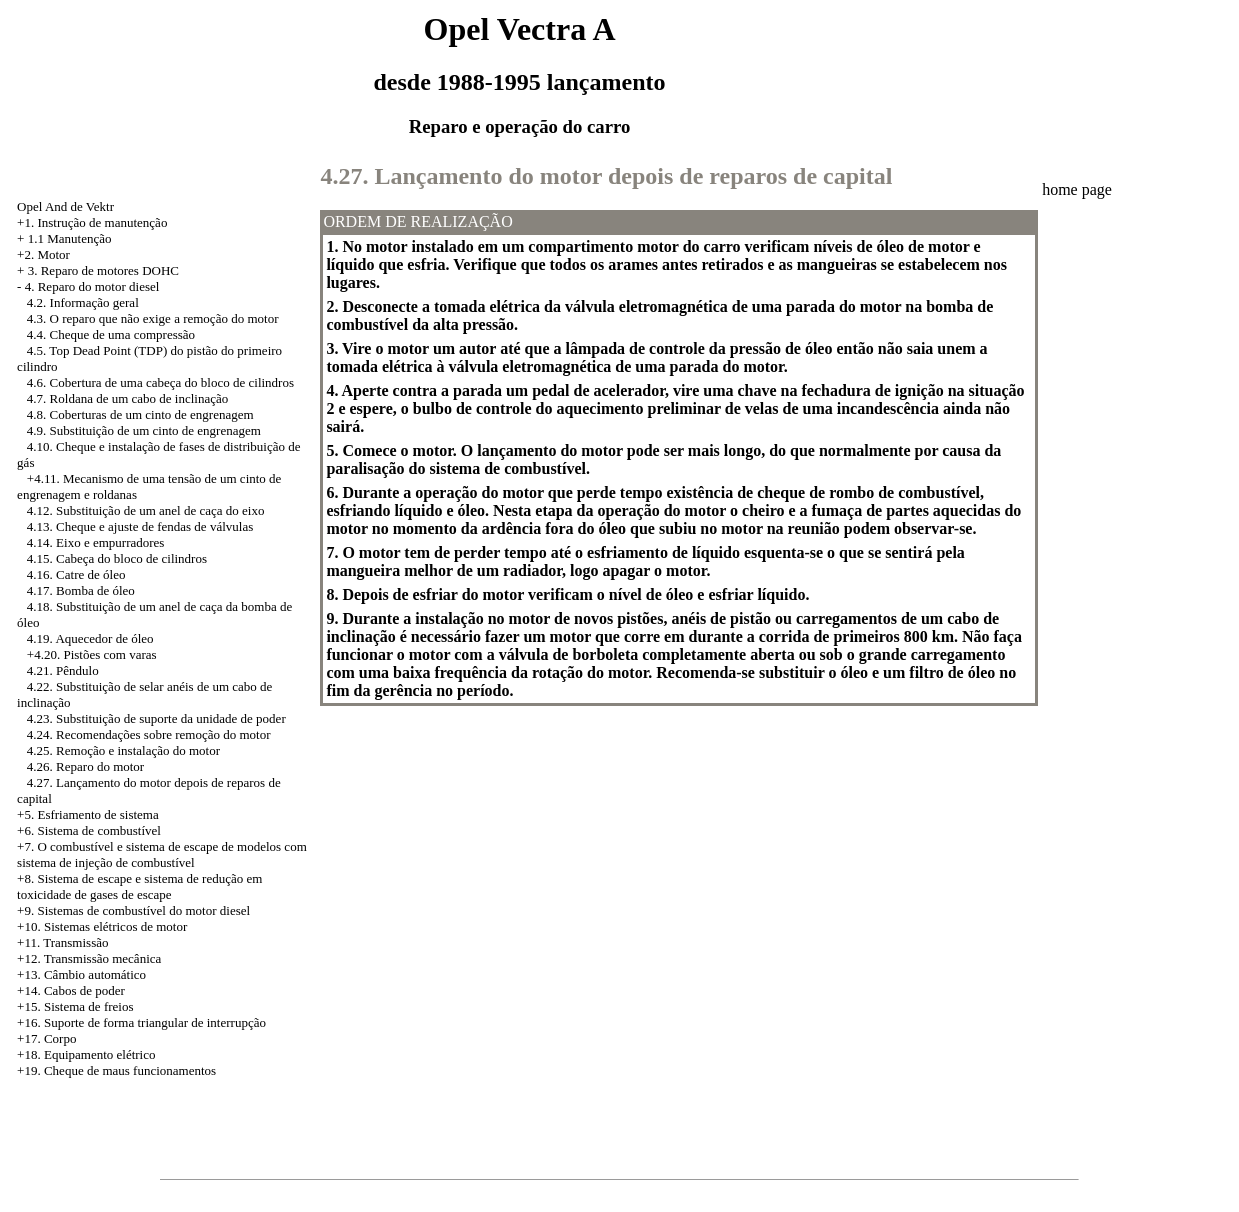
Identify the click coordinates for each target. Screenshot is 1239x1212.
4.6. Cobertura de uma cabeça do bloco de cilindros (160, 382)
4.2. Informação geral (83, 302)
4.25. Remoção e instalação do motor (123, 750)
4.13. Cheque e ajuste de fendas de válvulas (140, 526)
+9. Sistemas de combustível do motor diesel (133, 910)
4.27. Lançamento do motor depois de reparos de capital (606, 176)
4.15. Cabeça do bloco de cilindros (117, 558)
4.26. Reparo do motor (85, 766)
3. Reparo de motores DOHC (103, 270)
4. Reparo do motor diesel (92, 286)
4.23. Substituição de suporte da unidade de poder (156, 718)
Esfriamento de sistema (97, 814)
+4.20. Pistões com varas (92, 654)
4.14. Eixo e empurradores (96, 542)
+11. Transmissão (62, 942)
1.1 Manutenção (70, 238)
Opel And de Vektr (65, 206)
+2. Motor (43, 254)
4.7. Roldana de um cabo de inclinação (127, 398)
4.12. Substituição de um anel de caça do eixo (146, 510)
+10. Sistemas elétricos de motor (102, 926)
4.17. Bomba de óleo (81, 590)
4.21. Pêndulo (63, 670)
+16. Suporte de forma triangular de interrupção (141, 1022)
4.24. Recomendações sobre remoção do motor (149, 734)
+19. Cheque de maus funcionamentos (116, 1070)
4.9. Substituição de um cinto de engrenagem (144, 430)
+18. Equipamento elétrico (86, 1054)
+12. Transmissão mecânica (89, 958)
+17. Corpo (46, 1038)
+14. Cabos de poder (71, 990)
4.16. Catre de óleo (76, 574)
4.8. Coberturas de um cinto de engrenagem (140, 414)
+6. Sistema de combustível (89, 830)
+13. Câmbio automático (81, 974)
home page (1077, 189)
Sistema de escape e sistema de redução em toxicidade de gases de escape (139, 886)
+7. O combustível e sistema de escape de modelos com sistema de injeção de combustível (162, 854)
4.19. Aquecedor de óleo (90, 638)
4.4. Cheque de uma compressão (111, 334)
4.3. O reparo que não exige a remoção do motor (153, 318)
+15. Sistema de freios (75, 1006)
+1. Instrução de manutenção (92, 222)
